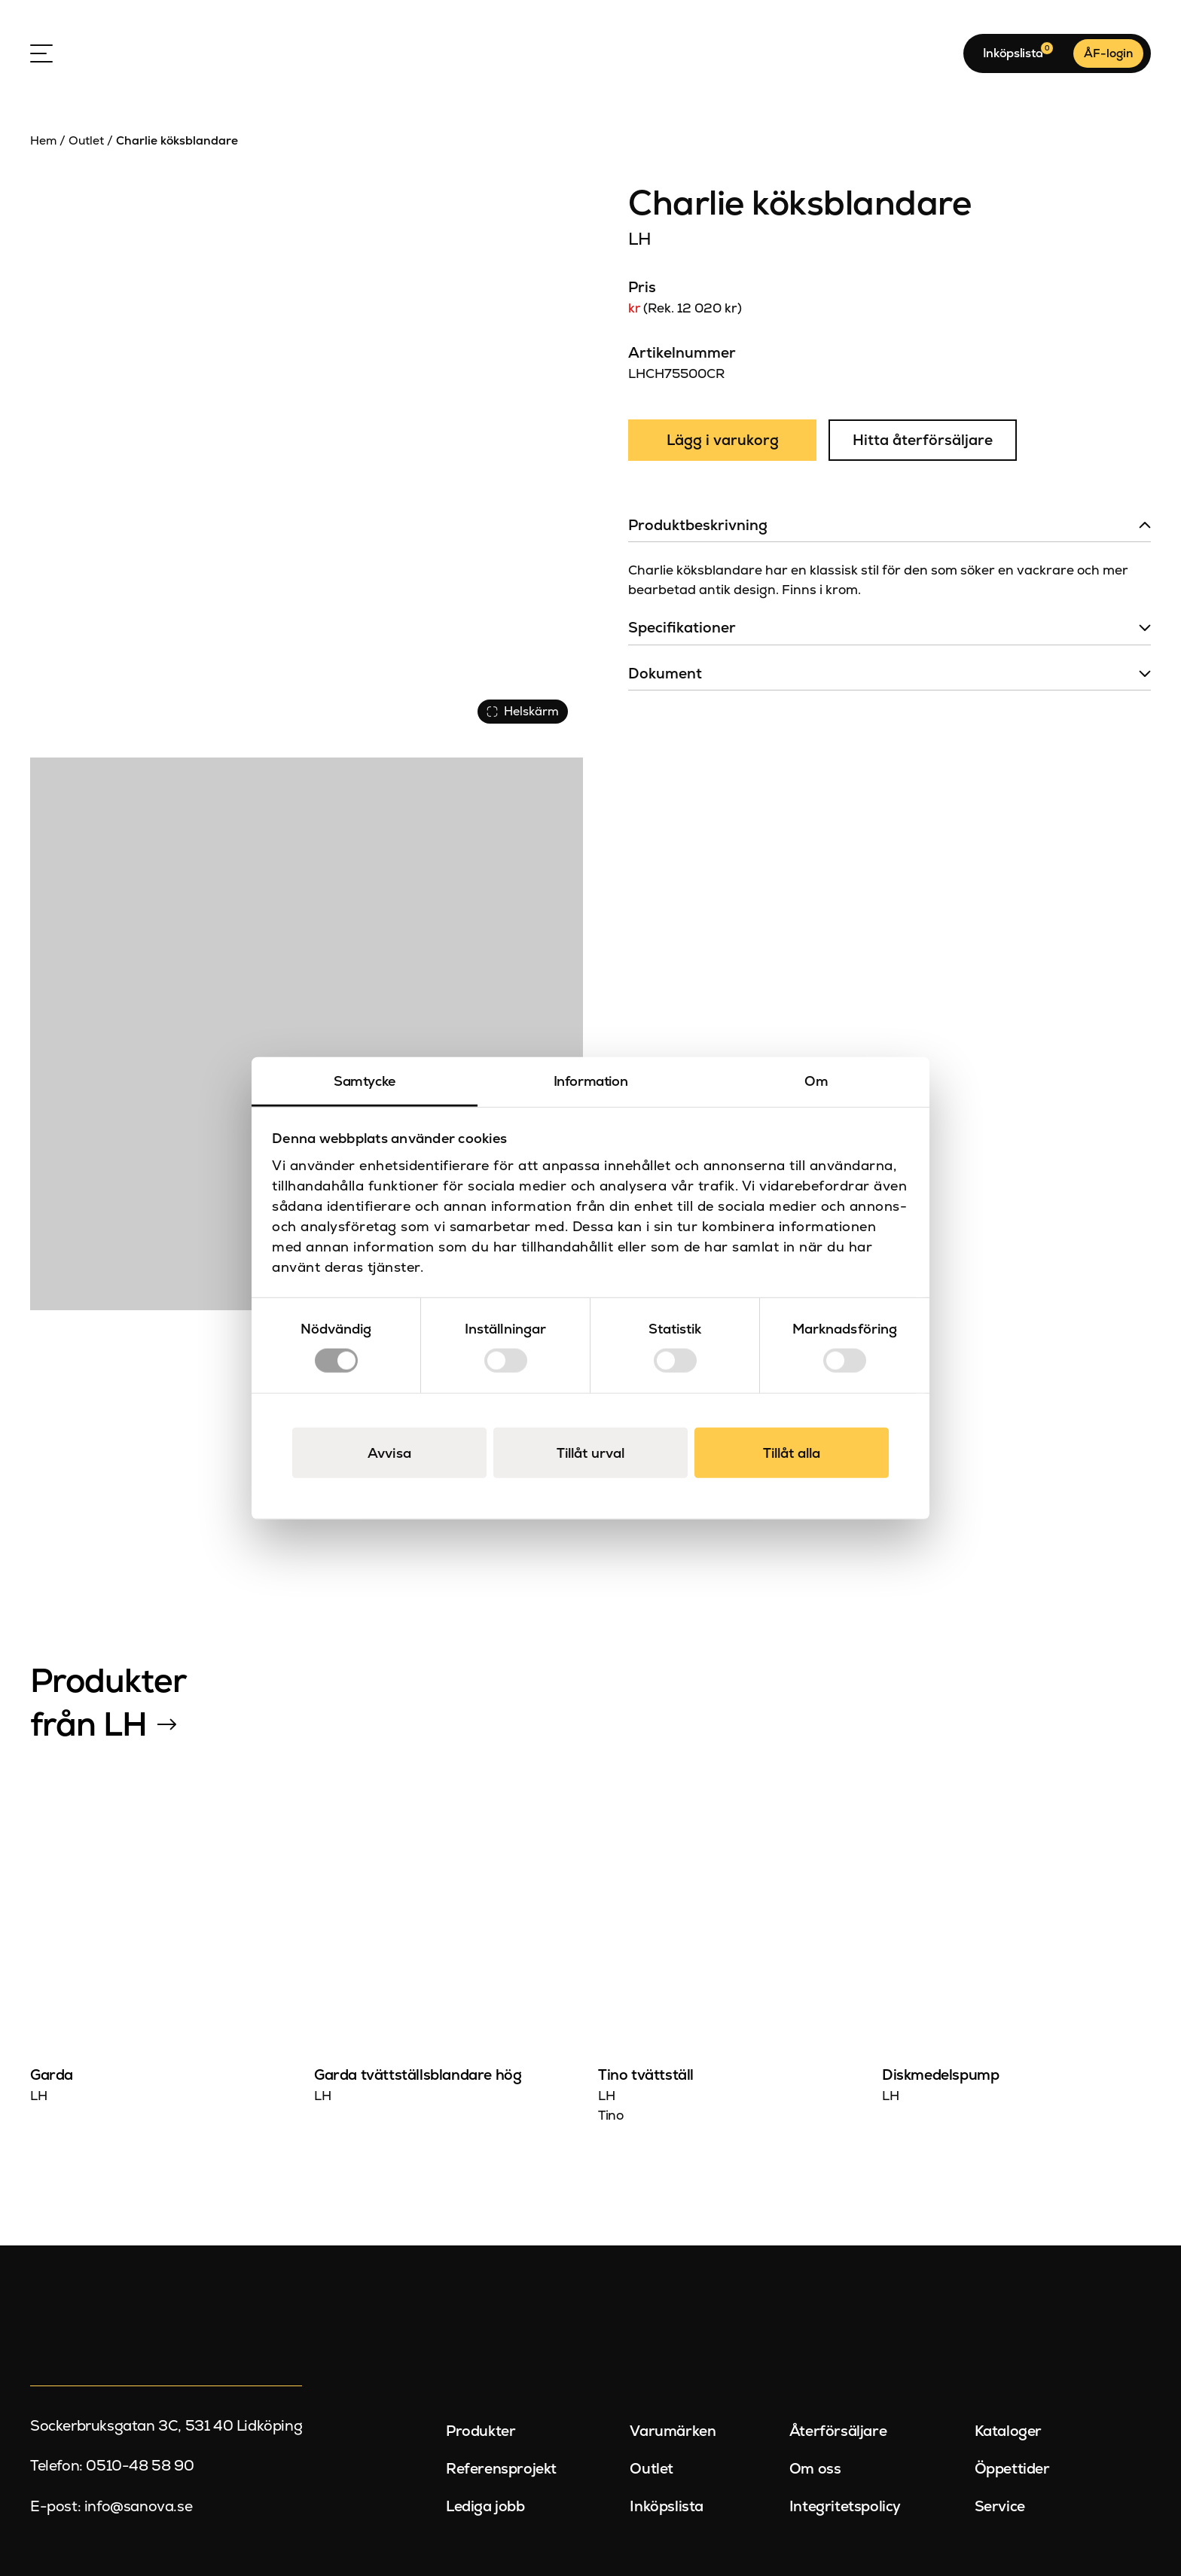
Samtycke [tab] (364, 1080)
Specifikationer (682, 627)
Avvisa (389, 1453)
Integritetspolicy (845, 2506)
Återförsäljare (838, 2431)
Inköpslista (666, 2506)
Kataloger (1008, 2431)
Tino (610, 2115)
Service (1000, 2506)
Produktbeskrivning (697, 525)
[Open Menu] (41, 53)
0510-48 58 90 (140, 2465)
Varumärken (673, 2431)
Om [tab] (816, 1080)
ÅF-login (1108, 53)
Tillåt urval (590, 1453)
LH (639, 238)
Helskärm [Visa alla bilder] (523, 711)
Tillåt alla (791, 1453)
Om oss (815, 2468)
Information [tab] (591, 1080)
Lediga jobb (485, 2506)
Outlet (86, 140)
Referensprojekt (501, 2468)
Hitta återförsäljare (923, 440)
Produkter (480, 2431)
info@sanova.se (138, 2506)
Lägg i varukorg (723, 440)
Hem (43, 140)
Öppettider (1012, 2468)
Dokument (665, 673)
